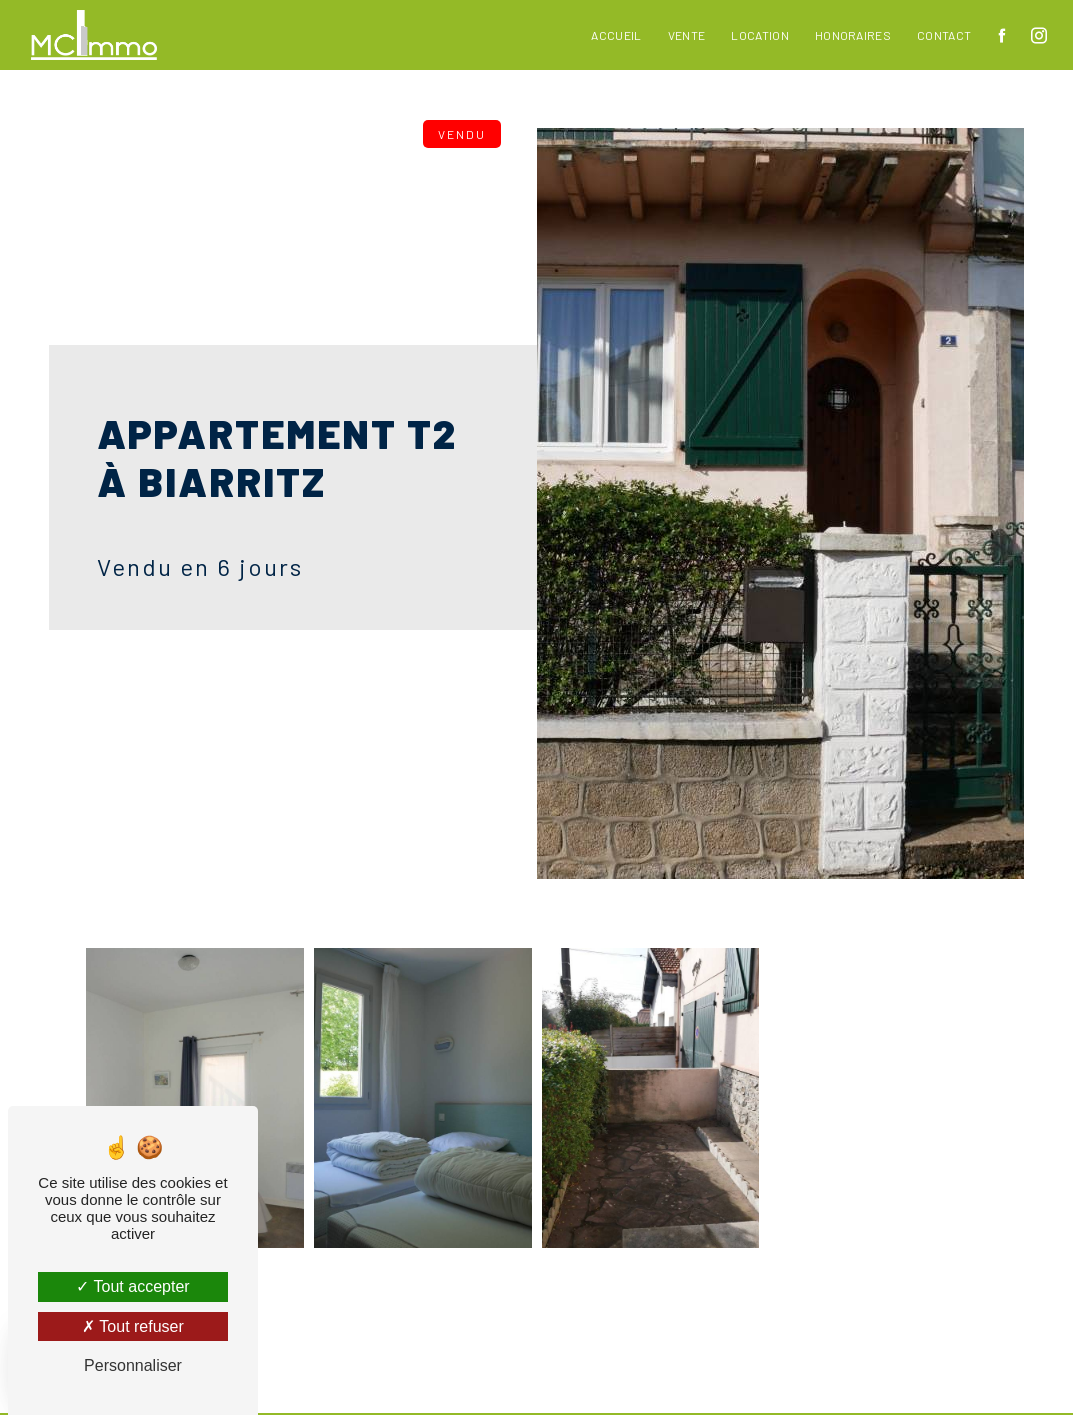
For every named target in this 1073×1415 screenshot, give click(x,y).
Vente (687, 35)
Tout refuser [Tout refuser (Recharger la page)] (133, 1326)
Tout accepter (132, 1286)
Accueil (616, 35)
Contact (944, 35)
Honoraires (853, 35)
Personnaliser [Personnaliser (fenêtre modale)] (133, 1365)
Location (760, 35)
